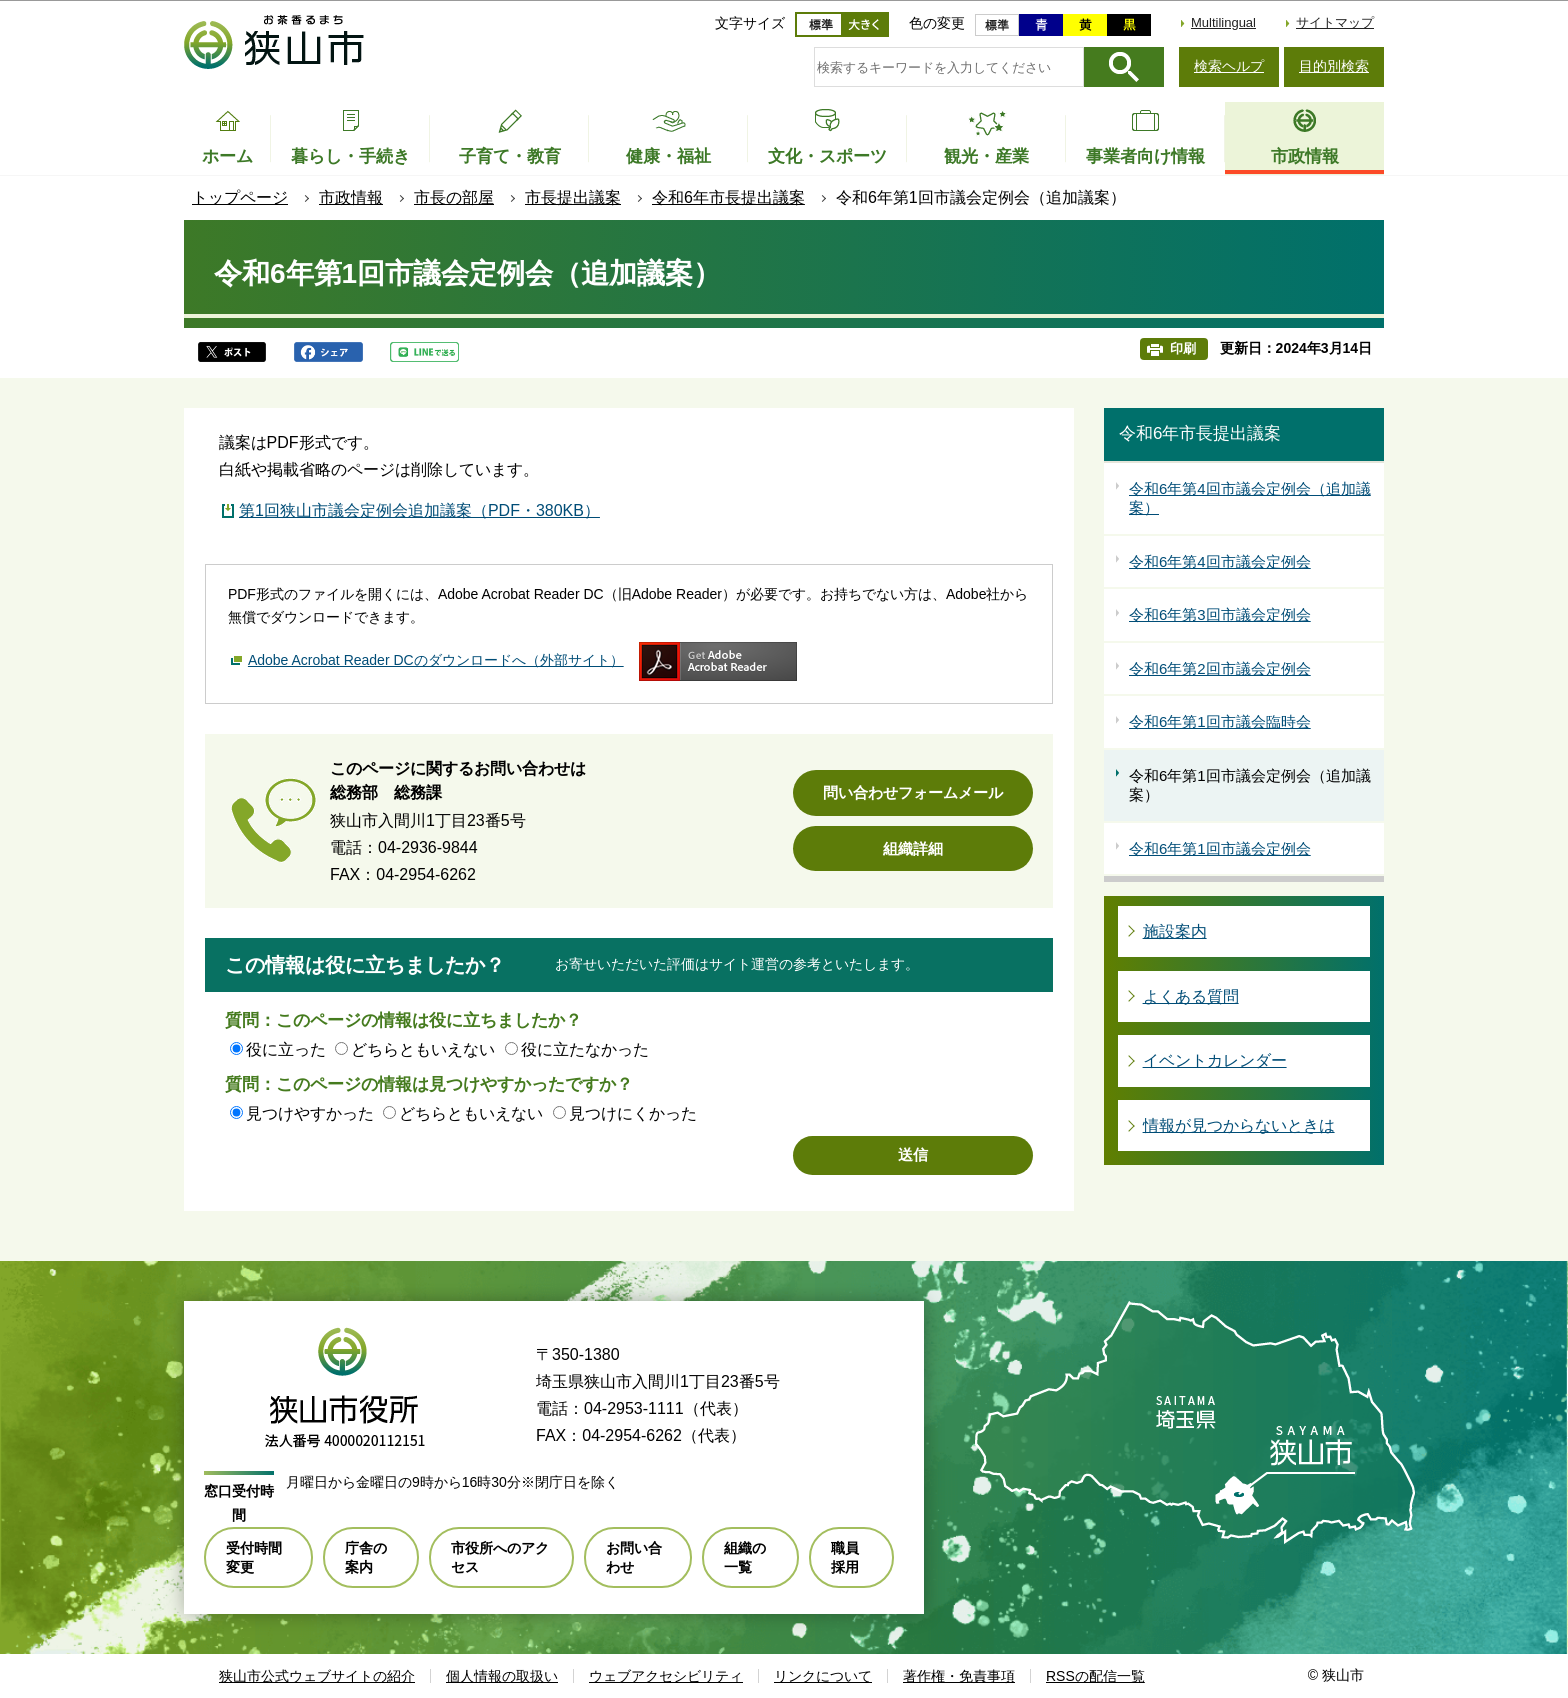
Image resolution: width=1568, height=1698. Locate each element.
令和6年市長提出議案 (728, 197)
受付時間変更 (254, 1557)
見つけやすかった (310, 1113)
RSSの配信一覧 (1095, 1676)
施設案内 (1175, 931)
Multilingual (1223, 22)
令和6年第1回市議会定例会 (1220, 848)
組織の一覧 (745, 1557)
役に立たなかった (585, 1049)
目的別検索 (1334, 66)
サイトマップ (1335, 22)
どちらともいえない (423, 1049)
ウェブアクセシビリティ (666, 1676)
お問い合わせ (634, 1557)
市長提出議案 (573, 197)
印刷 (1183, 348)
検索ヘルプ (1229, 66)
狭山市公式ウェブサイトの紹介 (317, 1676)
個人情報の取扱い (502, 1676)
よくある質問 (1191, 996)
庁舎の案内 (366, 1557)
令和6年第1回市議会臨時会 (1220, 721)
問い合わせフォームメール (913, 792)
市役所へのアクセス (500, 1557)
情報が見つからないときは (1239, 1125)
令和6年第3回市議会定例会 (1220, 614)
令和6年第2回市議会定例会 (1220, 668)
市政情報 (351, 197)
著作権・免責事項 (959, 1676)
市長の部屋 (454, 197)
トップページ (240, 197)
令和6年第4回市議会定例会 (1220, 561)
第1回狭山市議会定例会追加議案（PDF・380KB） (419, 510)
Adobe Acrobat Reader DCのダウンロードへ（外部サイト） (436, 660)
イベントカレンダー (1215, 1060)
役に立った (286, 1049)
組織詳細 (913, 848)
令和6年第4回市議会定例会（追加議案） (1250, 498)
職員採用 (845, 1557)
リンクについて (823, 1676)
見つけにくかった (633, 1113)
